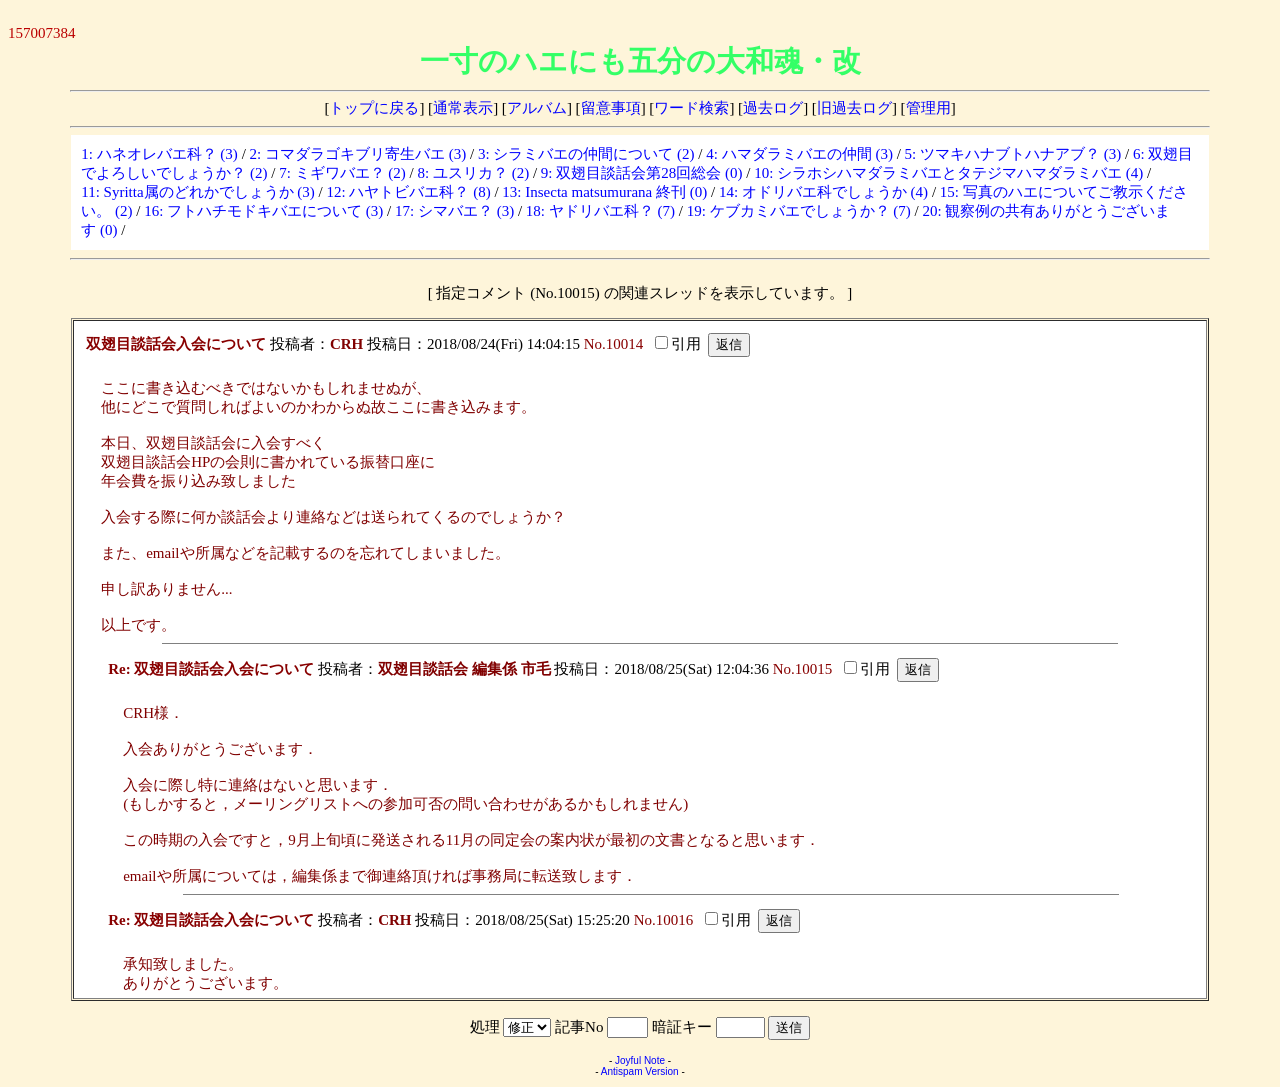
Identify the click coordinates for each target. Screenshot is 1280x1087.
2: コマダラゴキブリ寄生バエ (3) (358, 154)
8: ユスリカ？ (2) (473, 173)
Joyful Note (640, 1060)
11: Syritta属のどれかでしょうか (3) (198, 192)
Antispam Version (640, 1071)
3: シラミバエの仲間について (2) (586, 154)
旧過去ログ (854, 108)
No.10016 (664, 920)
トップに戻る (374, 108)
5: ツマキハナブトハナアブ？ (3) (1013, 154)
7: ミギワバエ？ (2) (342, 173)
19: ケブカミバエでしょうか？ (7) (799, 211)
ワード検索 (691, 108)
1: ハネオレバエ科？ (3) (159, 154)
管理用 (928, 108)
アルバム (537, 108)
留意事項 (611, 108)
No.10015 (803, 669)
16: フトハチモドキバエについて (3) (263, 211)
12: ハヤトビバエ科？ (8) (408, 192)
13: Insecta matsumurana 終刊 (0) (604, 192)
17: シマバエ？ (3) (454, 211)
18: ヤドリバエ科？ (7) (600, 211)
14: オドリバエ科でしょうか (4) (823, 192)
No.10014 (614, 344)
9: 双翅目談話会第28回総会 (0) (642, 173)
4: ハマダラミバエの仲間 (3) (799, 154)
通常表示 (463, 108)
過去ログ (773, 108)
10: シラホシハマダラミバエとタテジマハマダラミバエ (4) (948, 173)
